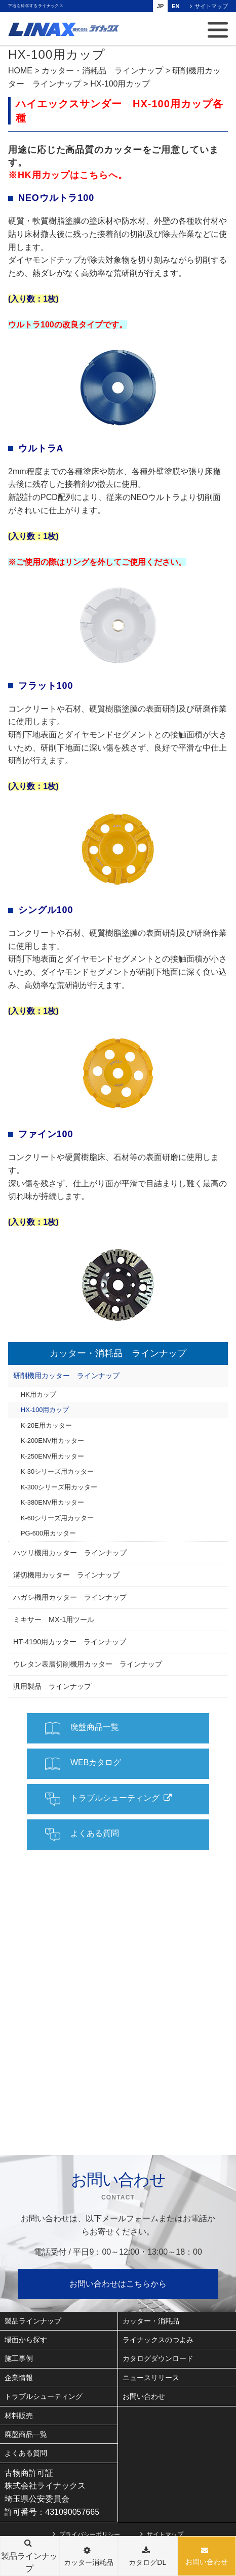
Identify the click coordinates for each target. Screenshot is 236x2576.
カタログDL (147, 2562)
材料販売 (19, 2416)
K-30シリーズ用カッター (57, 1471)
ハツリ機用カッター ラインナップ (70, 1553)
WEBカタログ (83, 1763)
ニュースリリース (151, 2378)
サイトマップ (211, 6)
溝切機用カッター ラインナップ (66, 1575)
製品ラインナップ (33, 2321)
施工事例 (19, 2358)
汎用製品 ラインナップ (52, 1686)
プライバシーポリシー (89, 2534)
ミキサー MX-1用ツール (53, 1619)
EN (175, 6)
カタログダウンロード (158, 2358)
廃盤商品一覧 (82, 1728)
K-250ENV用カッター (52, 1456)
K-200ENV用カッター (52, 1440)
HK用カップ (38, 1394)
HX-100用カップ (45, 1410)
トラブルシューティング (102, 1799)
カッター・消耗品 (151, 2321)
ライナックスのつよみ (158, 2340)
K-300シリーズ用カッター (59, 1487)
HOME (20, 70)
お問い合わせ (206, 2562)
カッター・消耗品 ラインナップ (102, 70)
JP (160, 6)
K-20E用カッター (46, 1425)
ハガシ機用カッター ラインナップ (70, 1597)
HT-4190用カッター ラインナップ (69, 1642)
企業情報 (19, 2378)
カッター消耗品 (88, 2562)
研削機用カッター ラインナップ (66, 1376)
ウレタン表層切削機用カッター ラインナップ (87, 1664)
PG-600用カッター (48, 1533)
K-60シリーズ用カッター (57, 1518)
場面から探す (26, 2340)
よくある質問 (82, 1834)
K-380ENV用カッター (52, 1502)
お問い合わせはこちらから (118, 2283)
